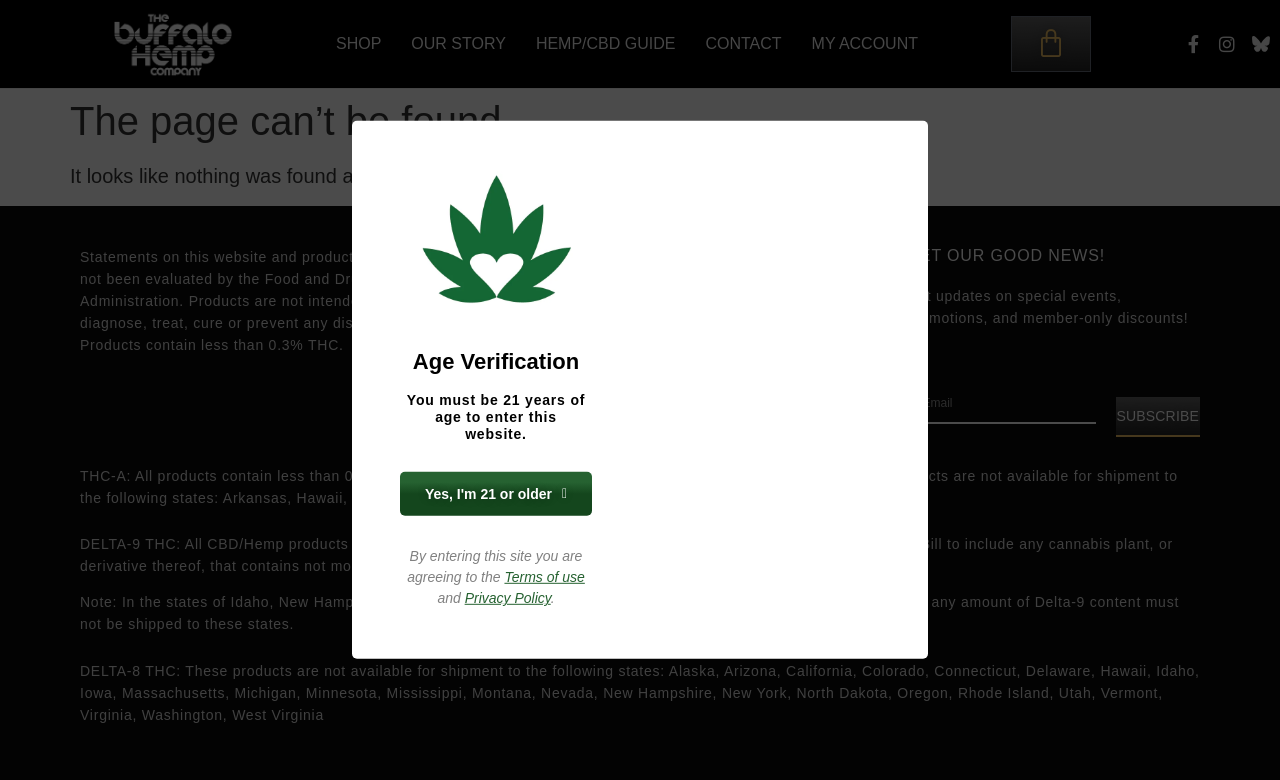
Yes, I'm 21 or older (496, 494)
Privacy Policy (508, 598)
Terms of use (544, 577)
